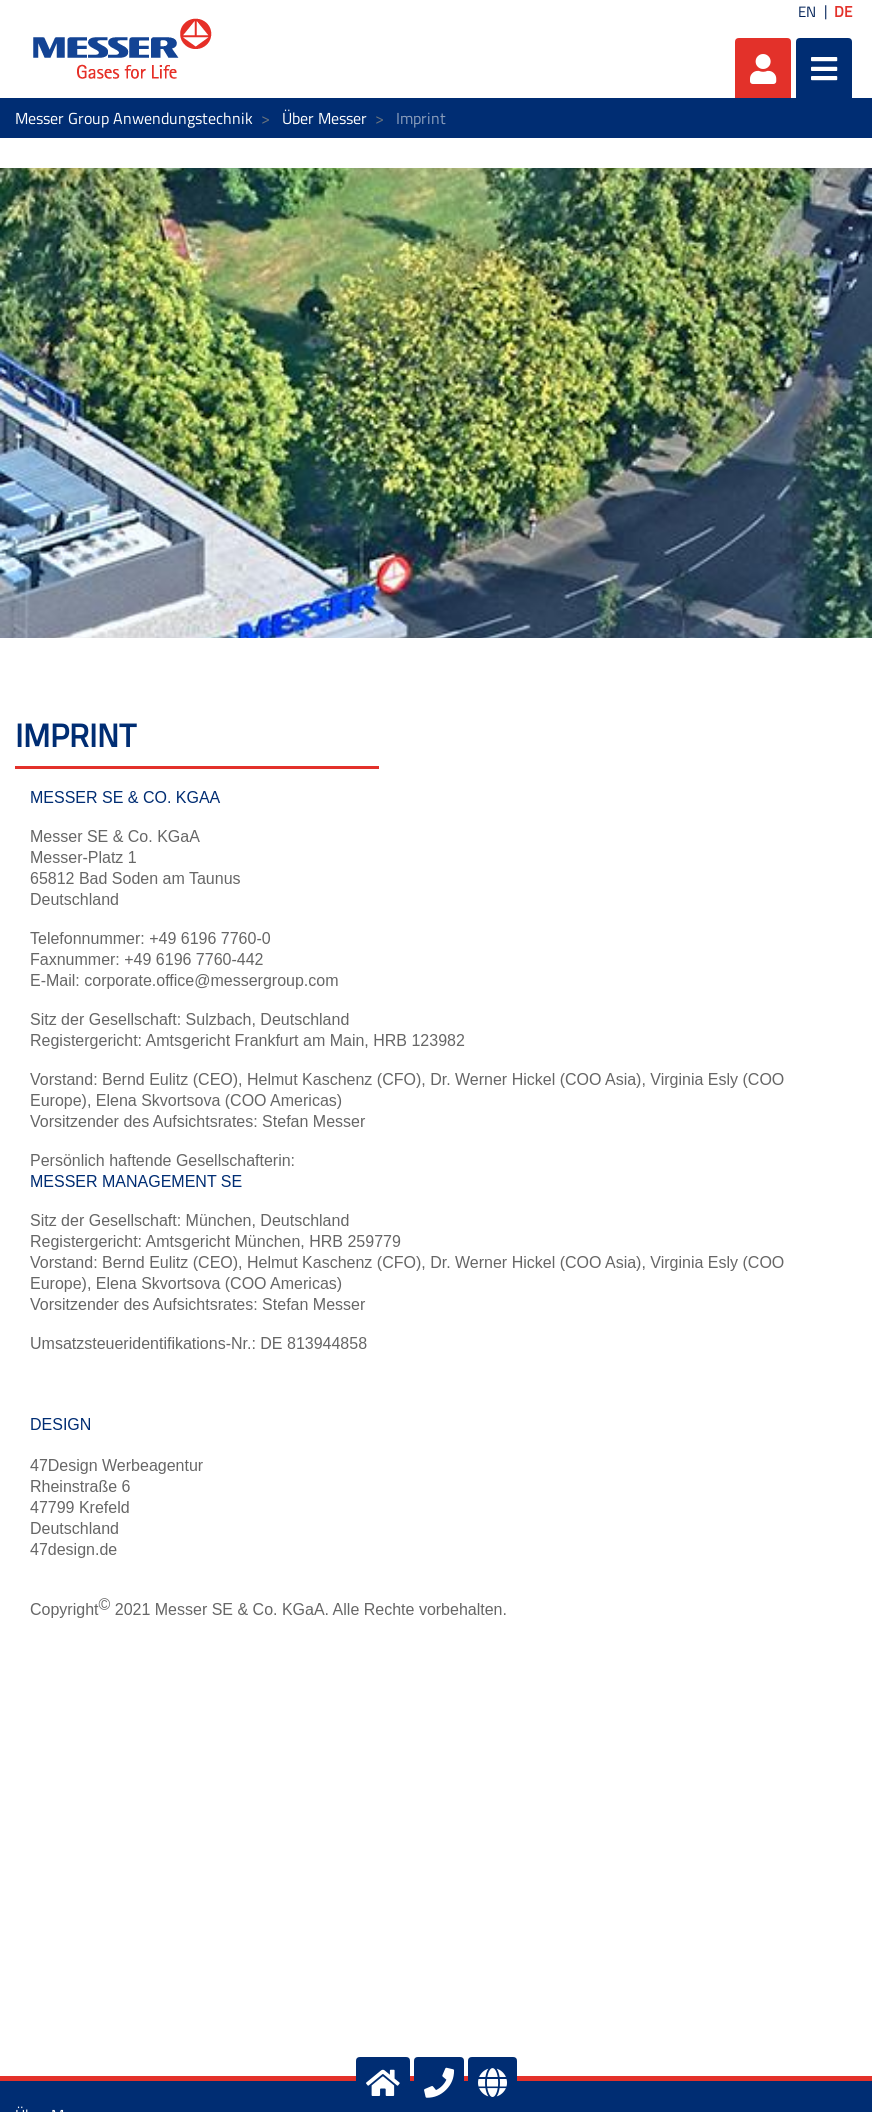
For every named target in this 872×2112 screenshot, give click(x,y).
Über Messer (324, 118)
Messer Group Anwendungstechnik (134, 118)
